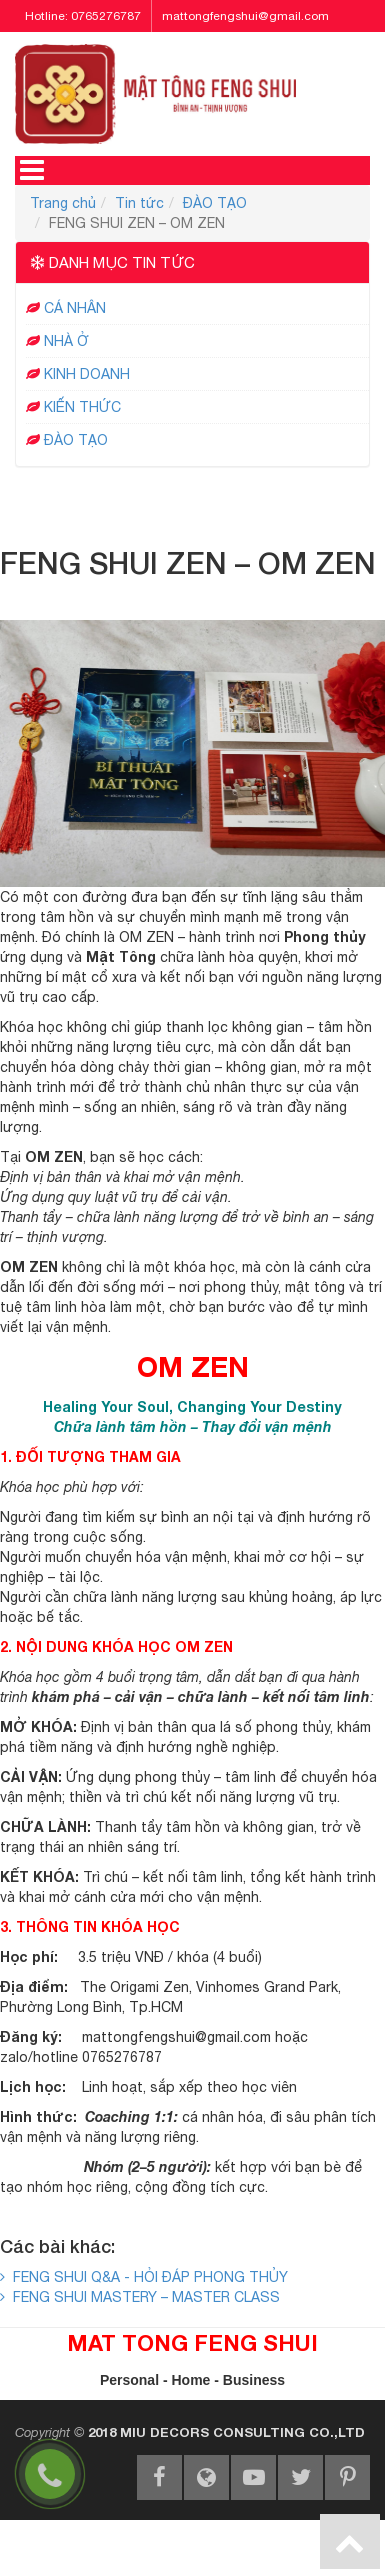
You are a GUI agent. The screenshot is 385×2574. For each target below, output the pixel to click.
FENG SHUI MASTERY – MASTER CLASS (140, 2297)
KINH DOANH (87, 374)
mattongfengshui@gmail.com (245, 16)
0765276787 (106, 16)
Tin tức (139, 203)
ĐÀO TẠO (215, 203)
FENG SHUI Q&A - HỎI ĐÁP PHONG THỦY (144, 2277)
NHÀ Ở (66, 341)
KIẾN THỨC (82, 407)
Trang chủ (63, 203)
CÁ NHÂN (75, 308)
